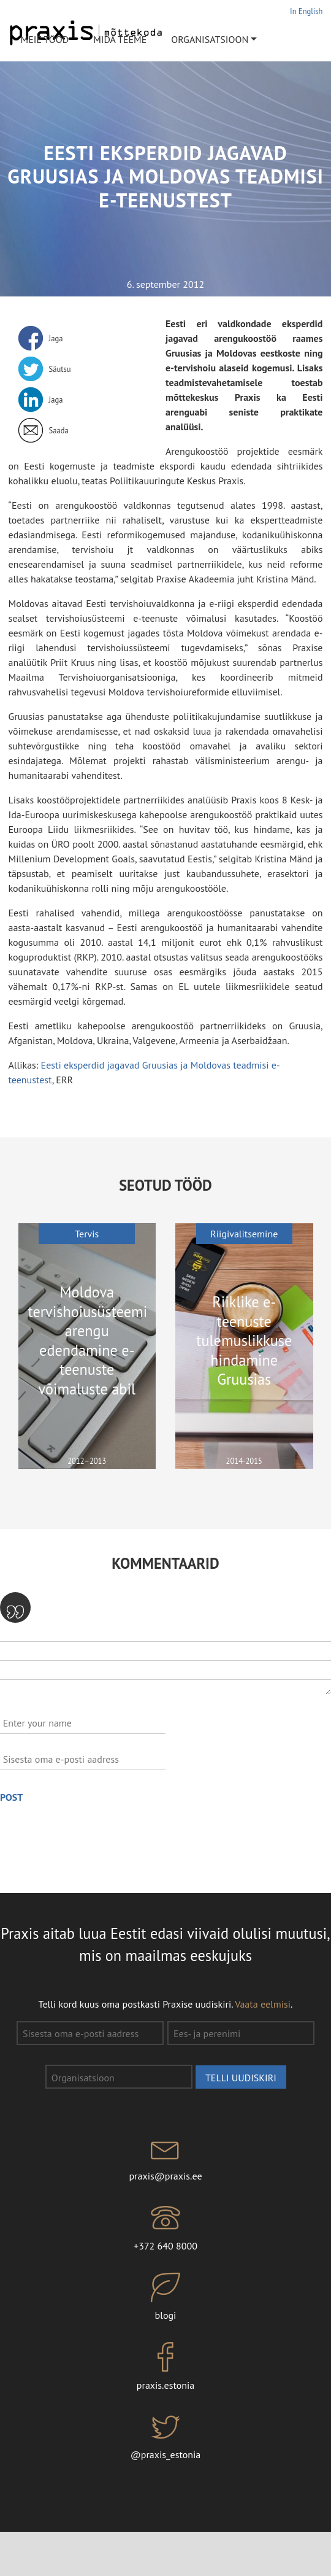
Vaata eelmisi (263, 2004)
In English (306, 11)
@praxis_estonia (165, 2436)
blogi (165, 2297)
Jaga (56, 338)
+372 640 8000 (165, 2227)
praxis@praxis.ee (165, 2157)
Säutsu (60, 369)
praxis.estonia (165, 2366)
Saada (59, 430)
